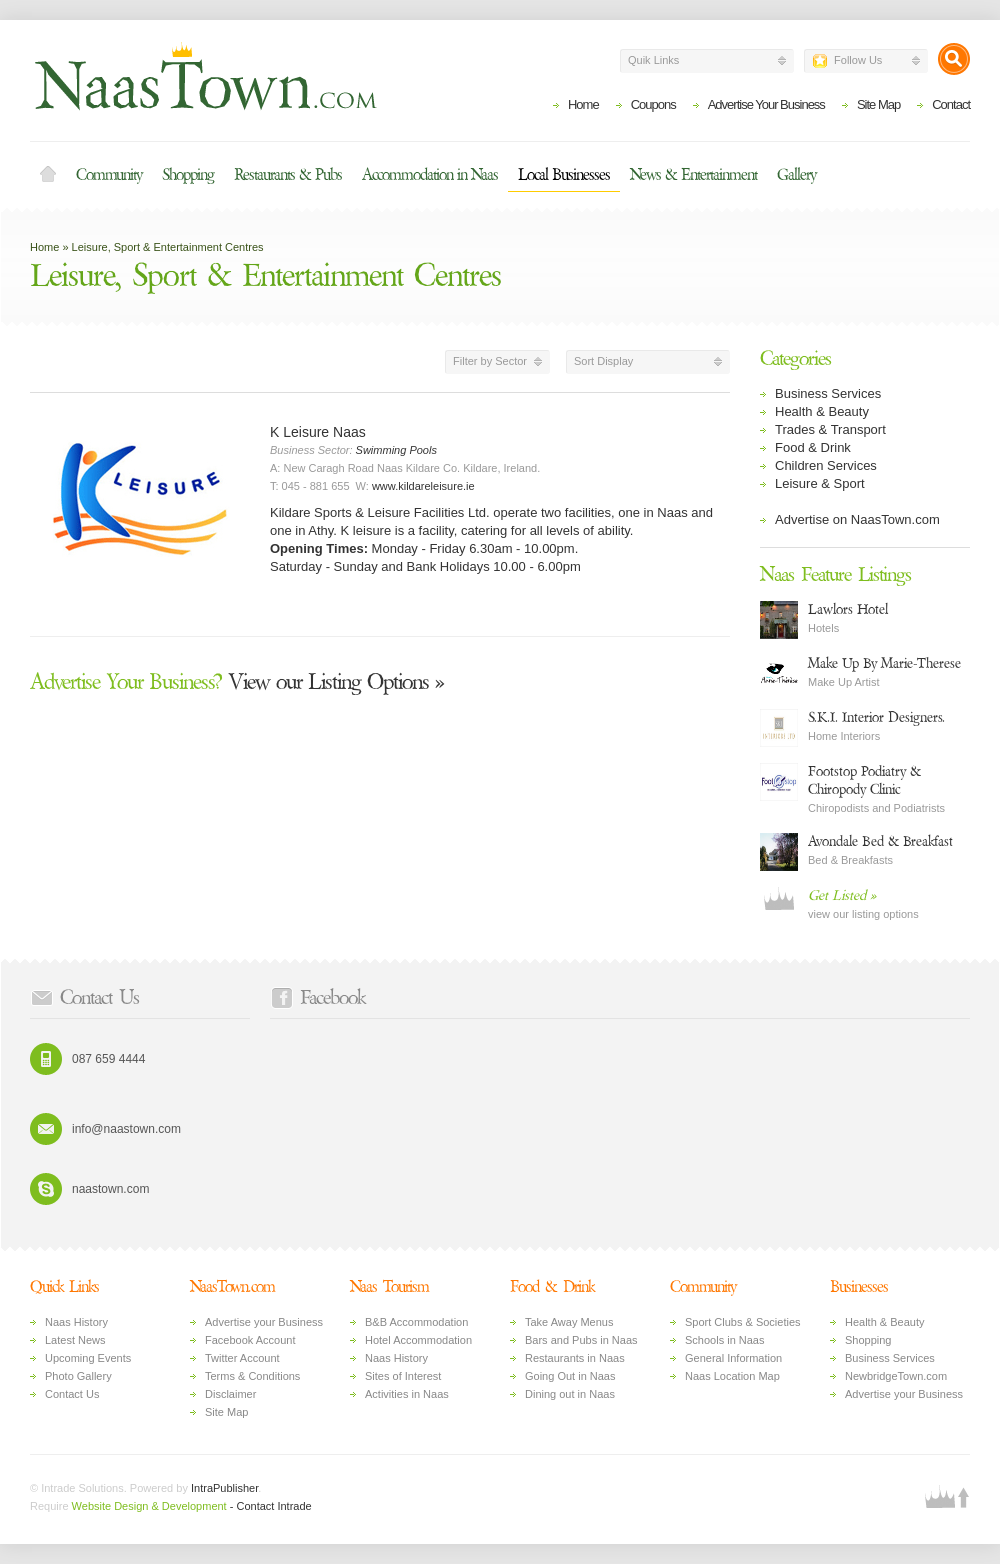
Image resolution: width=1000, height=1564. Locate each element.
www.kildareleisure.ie (423, 486)
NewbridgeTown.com (896, 1376)
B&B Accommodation (416, 1322)
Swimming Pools (396, 450)
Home (583, 104)
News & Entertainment (693, 175)
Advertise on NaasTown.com (857, 519)
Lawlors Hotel (848, 609)
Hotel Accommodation (418, 1340)
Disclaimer (230, 1394)
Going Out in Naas (570, 1376)
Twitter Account (242, 1358)
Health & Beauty (822, 411)
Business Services (828, 393)
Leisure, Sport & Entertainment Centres (168, 247)
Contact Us (72, 1394)
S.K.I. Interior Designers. (876, 717)
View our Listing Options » (237, 682)
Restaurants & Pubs (288, 175)
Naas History (76, 1322)
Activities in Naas (407, 1394)
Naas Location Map (732, 1376)
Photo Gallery (78, 1376)
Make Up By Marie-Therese (884, 663)
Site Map (878, 104)
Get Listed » (842, 895)
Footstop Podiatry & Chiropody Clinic (864, 780)
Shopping (188, 175)
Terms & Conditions (252, 1376)
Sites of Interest (403, 1376)
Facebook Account (250, 1340)
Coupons (653, 104)
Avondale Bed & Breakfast (880, 841)
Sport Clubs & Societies (743, 1322)
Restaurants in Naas (575, 1358)
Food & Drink (813, 447)
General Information (733, 1358)
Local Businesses (564, 175)
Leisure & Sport (820, 483)
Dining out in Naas (570, 1394)
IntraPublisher (224, 1488)
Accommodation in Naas (430, 175)
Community (109, 175)
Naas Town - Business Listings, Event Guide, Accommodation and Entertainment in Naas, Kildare (205, 76)
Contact (951, 104)
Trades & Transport (830, 429)
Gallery (796, 175)
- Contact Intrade (271, 1506)
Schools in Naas (725, 1340)
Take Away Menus (569, 1322)
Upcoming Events (88, 1358)
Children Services (826, 465)
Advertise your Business (264, 1322)
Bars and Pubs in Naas (581, 1340)
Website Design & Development (149, 1506)
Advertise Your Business (766, 104)
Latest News (75, 1340)
